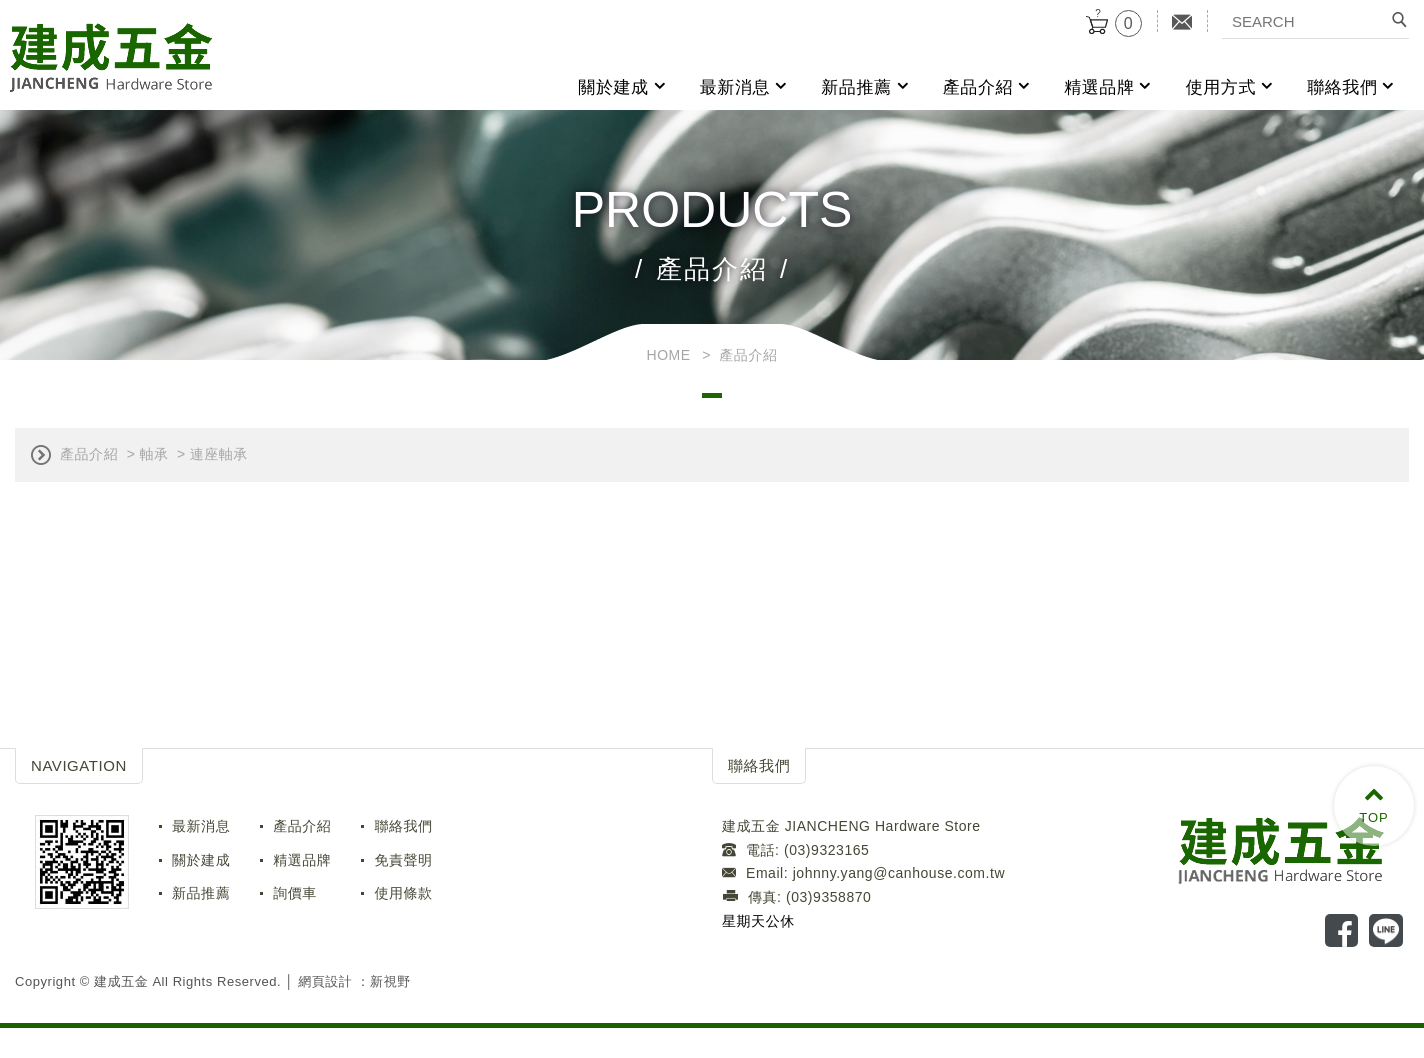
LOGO (1292, 849)
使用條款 (403, 893)
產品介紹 (978, 87)
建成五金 (111, 58)
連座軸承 (219, 454)
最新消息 (735, 87)
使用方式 (1221, 87)
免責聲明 (403, 860)
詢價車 (295, 893)
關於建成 (613, 87)
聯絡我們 (1342, 87)
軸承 (153, 454)
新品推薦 (856, 87)
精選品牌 (1099, 87)
